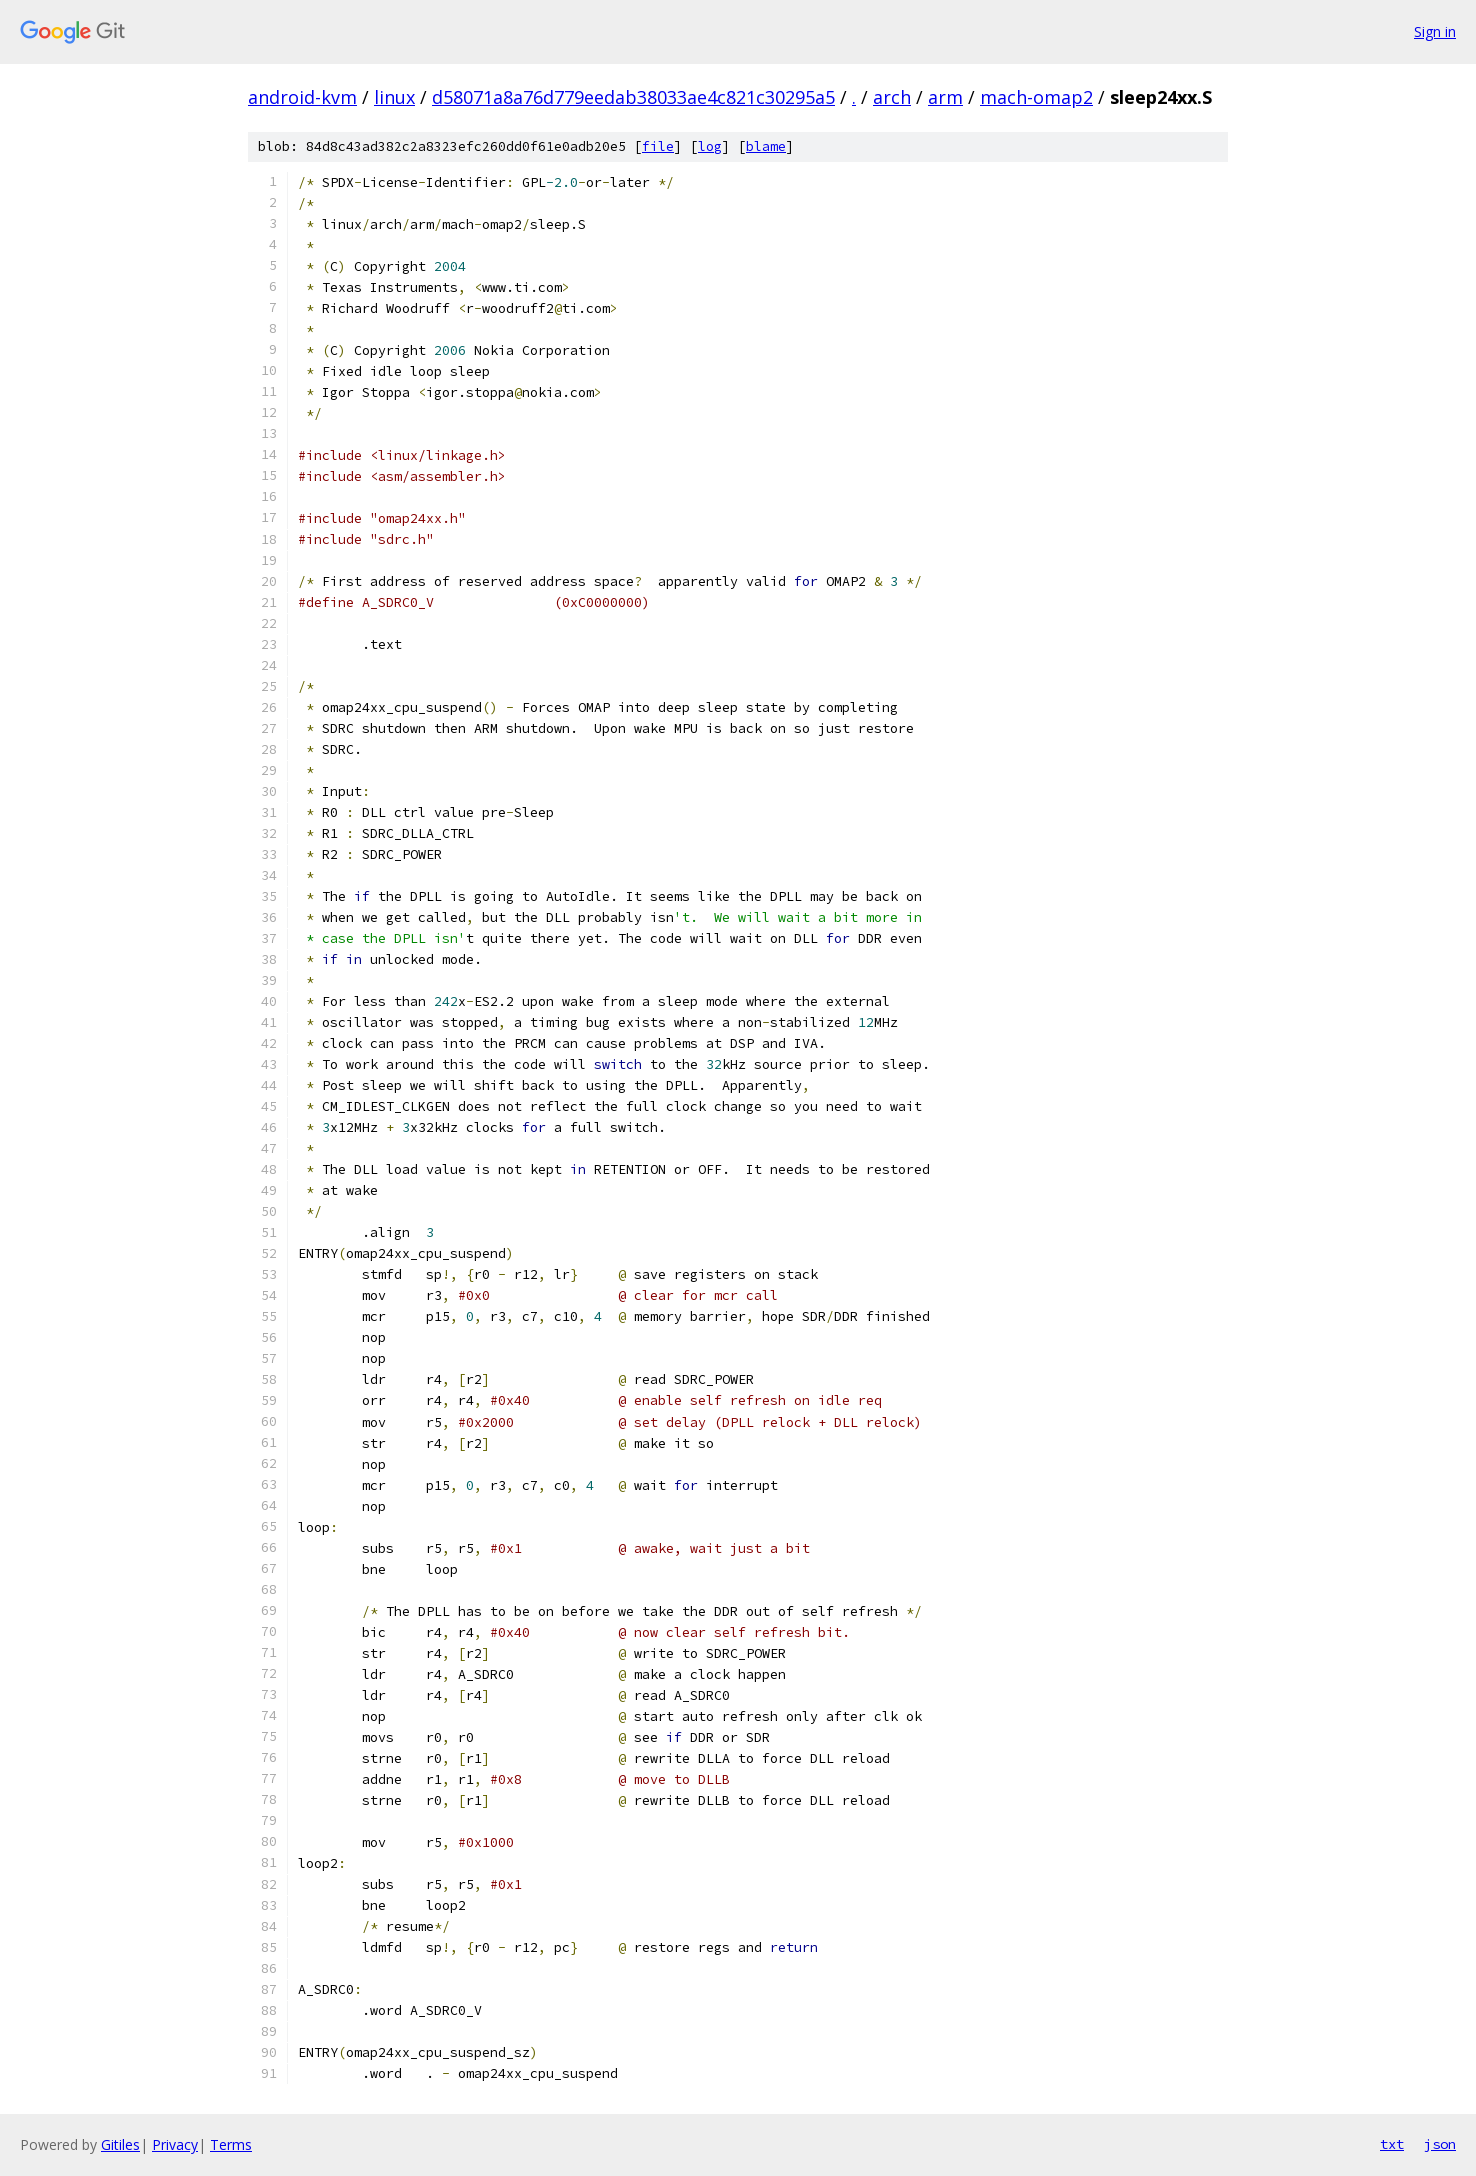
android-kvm (302, 97)
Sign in (1435, 31)
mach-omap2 (1036, 97)
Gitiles (120, 2144)
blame (766, 146)
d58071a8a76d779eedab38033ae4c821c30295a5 (633, 97)
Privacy (175, 2144)
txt (1392, 2144)
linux (394, 97)
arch (892, 97)
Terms (231, 2144)
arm (945, 97)
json (1440, 2144)
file (658, 146)
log (710, 146)
